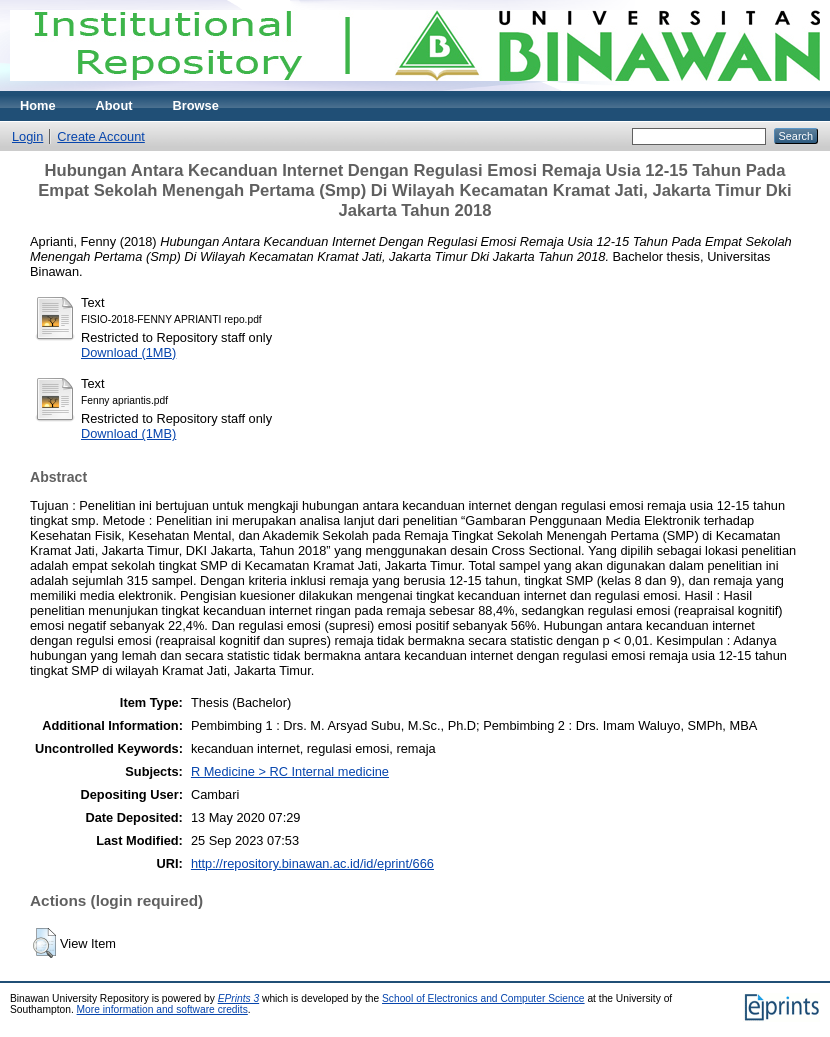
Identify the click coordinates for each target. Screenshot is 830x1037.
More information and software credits (162, 1009)
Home (38, 105)
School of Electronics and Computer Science (483, 998)
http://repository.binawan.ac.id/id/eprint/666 (312, 863)
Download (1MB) (128, 352)
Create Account (101, 136)
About (114, 105)
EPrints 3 (239, 998)
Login (27, 136)
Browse (196, 105)
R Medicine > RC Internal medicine (290, 771)
